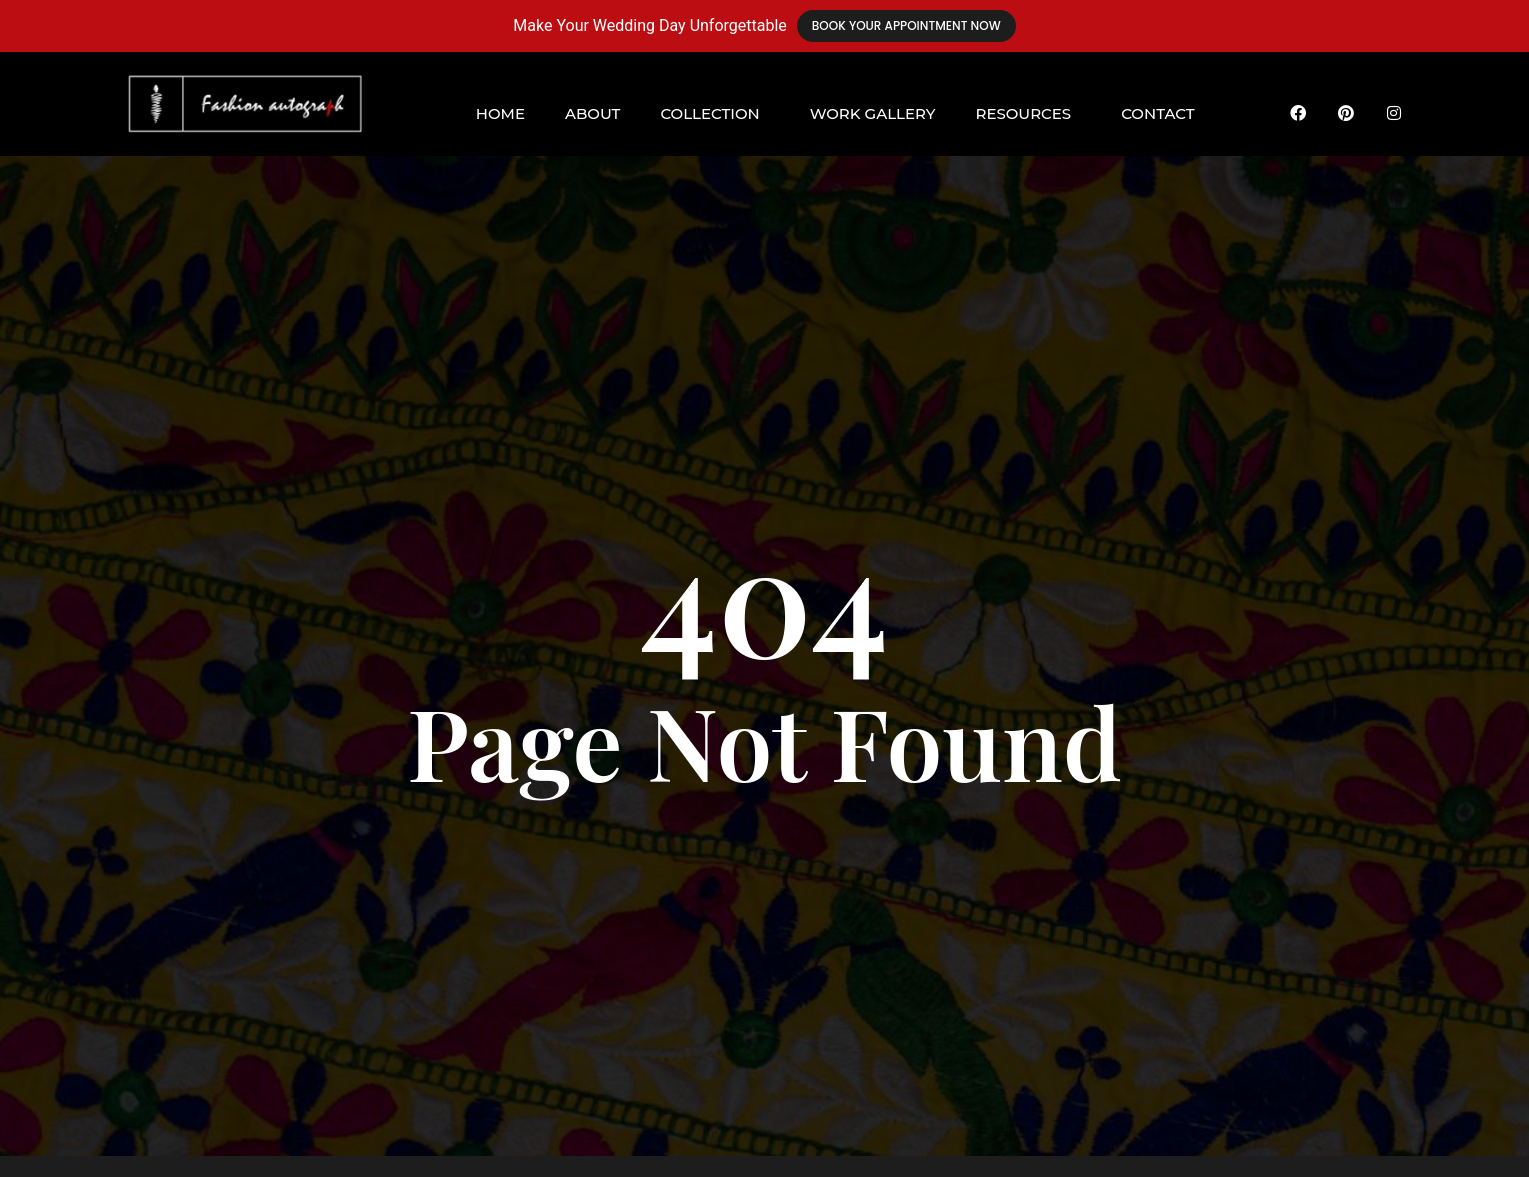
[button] (714, 113)
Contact (1157, 113)
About (592, 113)
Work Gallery (873, 113)
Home (500, 113)
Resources (1023, 113)
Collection (709, 113)
